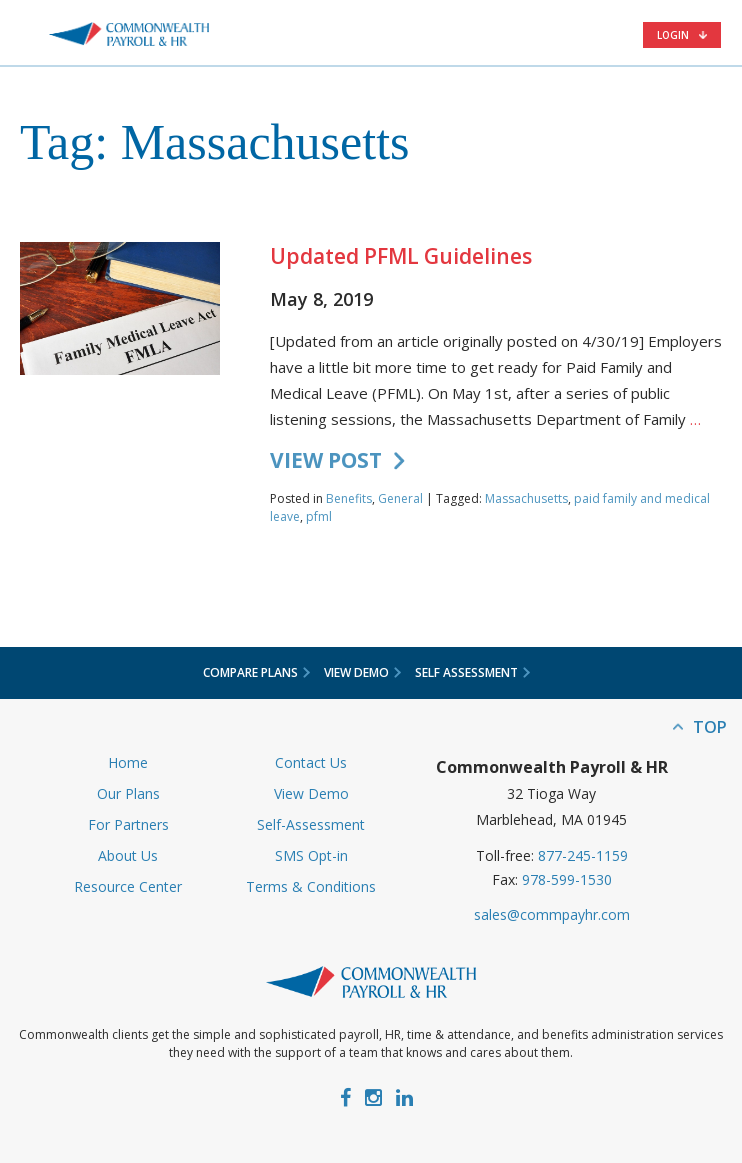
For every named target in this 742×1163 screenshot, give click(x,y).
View (362, 673)
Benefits (349, 498)
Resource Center (128, 886)
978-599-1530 (567, 879)
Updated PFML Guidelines (401, 256)
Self (472, 673)
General (400, 498)
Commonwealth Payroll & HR (129, 34)
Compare (256, 673)
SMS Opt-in (311, 855)
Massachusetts (526, 498)
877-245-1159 (583, 855)
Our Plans (128, 793)
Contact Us (311, 762)
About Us (128, 855)
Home (128, 762)
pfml (319, 516)
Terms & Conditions (311, 886)
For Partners (128, 824)
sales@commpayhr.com (552, 914)
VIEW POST (326, 460)
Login (673, 35)
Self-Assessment (311, 824)
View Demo (311, 793)
